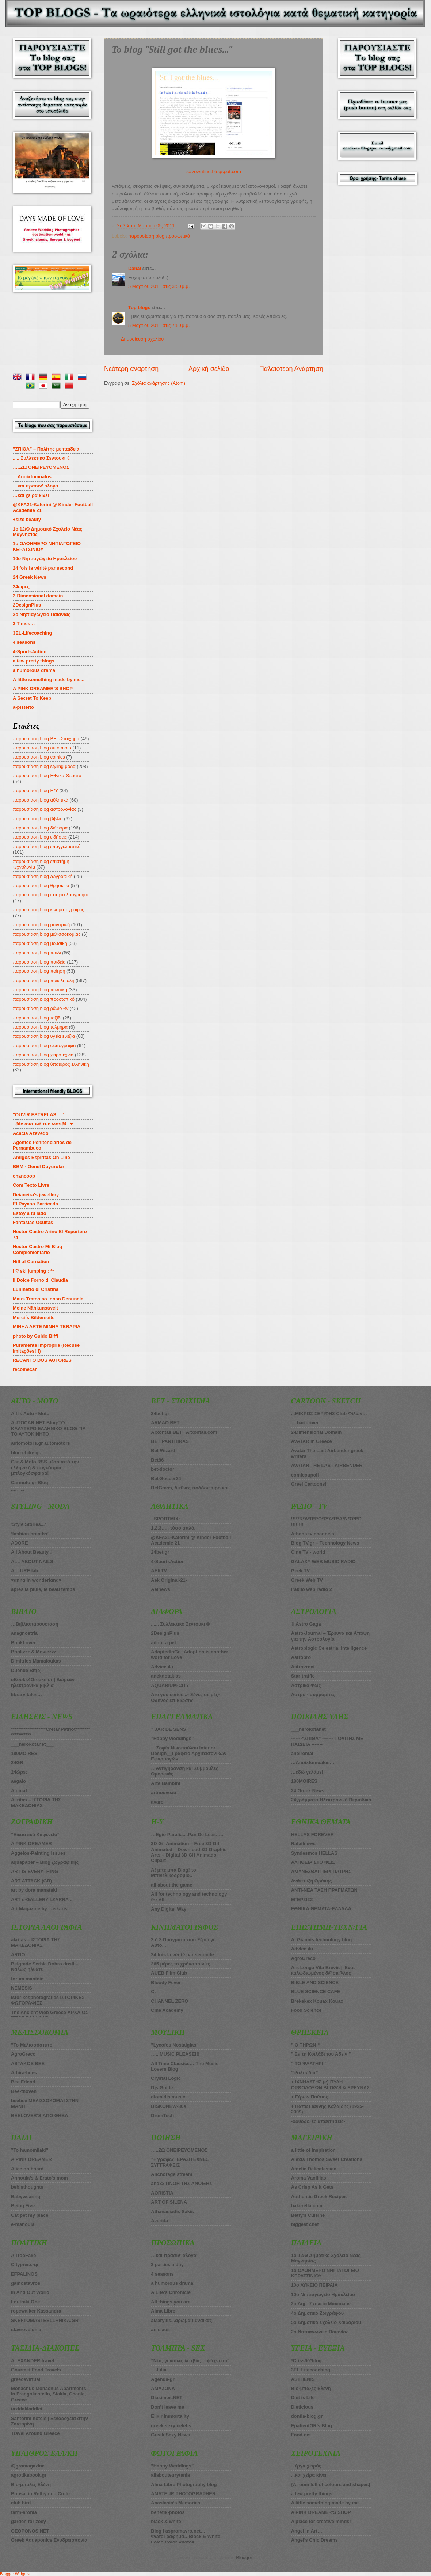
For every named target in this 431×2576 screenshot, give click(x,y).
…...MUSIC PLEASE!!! (175, 2054)
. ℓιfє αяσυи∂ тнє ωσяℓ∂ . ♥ (43, 1123)
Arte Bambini (165, 1783)
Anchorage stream (171, 2174)
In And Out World (30, 2292)
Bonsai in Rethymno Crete (40, 2493)
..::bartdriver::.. (308, 1422)
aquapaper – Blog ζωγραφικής (45, 1862)
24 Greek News (29, 577)
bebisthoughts (27, 2187)
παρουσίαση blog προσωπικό (159, 236)
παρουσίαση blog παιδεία (39, 962)
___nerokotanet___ (32, 1744)
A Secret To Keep (32, 698)
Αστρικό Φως (306, 1685)
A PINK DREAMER (31, 1843)
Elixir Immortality (170, 2416)
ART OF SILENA (169, 2202)
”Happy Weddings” (172, 1738)
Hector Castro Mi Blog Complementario (37, 1249)
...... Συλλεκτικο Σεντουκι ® (180, 1624)
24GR (17, 1762)
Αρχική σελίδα (208, 368)
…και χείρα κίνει (31, 495)
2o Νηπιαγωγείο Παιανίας (41, 614)
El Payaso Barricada (35, 1204)
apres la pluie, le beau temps (43, 1589)
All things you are (170, 2302)
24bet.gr (160, 1413)
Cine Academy (167, 2010)
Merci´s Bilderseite (34, 1317)
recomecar (25, 1369)
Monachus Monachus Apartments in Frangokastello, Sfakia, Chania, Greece (48, 2394)
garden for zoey (28, 2521)
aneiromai (302, 1753)
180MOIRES (304, 1781)
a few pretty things (33, 661)
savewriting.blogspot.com (213, 171)
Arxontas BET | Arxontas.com (184, 1432)
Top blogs (139, 307)
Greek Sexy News (170, 2435)
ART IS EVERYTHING (34, 1871)
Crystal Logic (166, 2078)
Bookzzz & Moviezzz (33, 1651)
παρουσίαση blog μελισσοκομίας (46, 934)
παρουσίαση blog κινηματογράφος (48, 909)
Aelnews (160, 1589)
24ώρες (21, 586)
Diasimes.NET (166, 2397)
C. (153, 1991)
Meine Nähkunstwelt (35, 1308)
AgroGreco (23, 2054)
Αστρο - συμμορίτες (313, 1694)
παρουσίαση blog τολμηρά (40, 1027)
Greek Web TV (307, 1580)
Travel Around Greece (35, 2433)
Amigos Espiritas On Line (41, 1157)
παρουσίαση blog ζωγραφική (42, 876)
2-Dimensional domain (38, 596)
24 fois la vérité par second (43, 568)
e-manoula (22, 2224)
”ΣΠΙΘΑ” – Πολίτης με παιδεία (46, 449)
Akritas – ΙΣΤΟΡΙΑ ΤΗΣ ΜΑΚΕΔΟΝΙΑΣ (36, 1802)
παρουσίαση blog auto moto (42, 748)
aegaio (18, 1781)
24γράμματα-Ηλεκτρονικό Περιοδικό (331, 1799)
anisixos (160, 2329)
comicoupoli (305, 1475)
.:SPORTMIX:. (166, 1518)
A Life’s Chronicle (171, 2292)
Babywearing (25, 2196)
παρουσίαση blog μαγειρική (41, 924)
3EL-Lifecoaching (32, 633)
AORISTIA (162, 2193)
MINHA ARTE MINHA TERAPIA (46, 1326)
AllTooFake (23, 2255)
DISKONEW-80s (168, 2106)
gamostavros (25, 2283)
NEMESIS (21, 1988)
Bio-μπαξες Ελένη (31, 2484)
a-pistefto (23, 707)
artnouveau (163, 1792)
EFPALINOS (24, 2274)
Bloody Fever (166, 1982)
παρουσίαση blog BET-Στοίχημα (46, 738)
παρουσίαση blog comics (39, 757)
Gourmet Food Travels (36, 2369)
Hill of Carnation (31, 1261)
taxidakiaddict (26, 2409)
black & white (166, 2521)
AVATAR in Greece (311, 1441)
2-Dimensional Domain (316, 1432)
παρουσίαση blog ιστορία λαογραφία (50, 894)
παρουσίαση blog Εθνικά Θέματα (47, 775)
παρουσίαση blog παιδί (37, 952)
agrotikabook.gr (28, 2475)
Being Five (23, 2205)
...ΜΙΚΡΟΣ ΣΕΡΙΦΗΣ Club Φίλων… (329, 1413)
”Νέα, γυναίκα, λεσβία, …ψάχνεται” (190, 2360)
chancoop (24, 1176)
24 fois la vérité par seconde (182, 1954)
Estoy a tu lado (29, 1213)
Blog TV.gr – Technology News (325, 1543)
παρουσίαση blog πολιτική (40, 989)
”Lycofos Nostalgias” (174, 2045)
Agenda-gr (162, 2379)
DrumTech (162, 2115)
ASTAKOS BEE (28, 2063)
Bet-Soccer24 (166, 1478)
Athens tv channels (312, 1533)
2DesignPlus (27, 605)
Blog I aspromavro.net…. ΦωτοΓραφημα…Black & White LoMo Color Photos (185, 2536)
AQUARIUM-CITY (170, 1685)
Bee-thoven (24, 2091)
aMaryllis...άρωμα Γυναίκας (181, 2320)
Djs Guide (162, 2087)
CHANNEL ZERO (169, 2001)
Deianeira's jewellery (36, 1194)
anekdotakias (166, 1676)
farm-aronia (24, 2512)
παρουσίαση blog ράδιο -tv (40, 1008)
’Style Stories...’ (28, 1524)
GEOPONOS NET (30, 2531)
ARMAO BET (165, 1422)
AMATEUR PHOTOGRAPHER (183, 2493)
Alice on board (27, 2169)
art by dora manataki (34, 1890)
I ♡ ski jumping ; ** (33, 1271)
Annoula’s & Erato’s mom (39, 2178)
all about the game (171, 1885)
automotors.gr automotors (40, 1443)
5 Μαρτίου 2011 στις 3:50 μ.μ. (159, 286)
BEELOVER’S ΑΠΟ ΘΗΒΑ (39, 2115)
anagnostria (24, 1633)
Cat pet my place (29, 2215)
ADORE (19, 1543)
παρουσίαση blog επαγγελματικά (47, 846)
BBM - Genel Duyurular (38, 1166)
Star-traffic (303, 1676)
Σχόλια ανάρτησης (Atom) (158, 383)
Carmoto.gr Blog (29, 1482)
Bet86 (157, 1460)
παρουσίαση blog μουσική (40, 943)
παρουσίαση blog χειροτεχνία (43, 1054)
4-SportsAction (29, 651)
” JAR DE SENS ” (170, 1729)
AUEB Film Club (169, 1973)
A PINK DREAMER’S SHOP (43, 688)
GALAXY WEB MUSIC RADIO (323, 1561)
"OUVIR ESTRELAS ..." (38, 1114)
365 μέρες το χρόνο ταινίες (180, 1964)
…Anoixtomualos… (34, 476)
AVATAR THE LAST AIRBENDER (327, 1465)
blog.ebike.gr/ (26, 1452)
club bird (21, 2502)
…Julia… (161, 2369)
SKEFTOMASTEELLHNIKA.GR (45, 2320)
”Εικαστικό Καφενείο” (35, 1834)
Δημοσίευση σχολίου (142, 339)
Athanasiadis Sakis (172, 2211)
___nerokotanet (308, 1729)
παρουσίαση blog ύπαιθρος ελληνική (51, 1064)
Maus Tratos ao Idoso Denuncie (48, 1299)
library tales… (26, 1694)
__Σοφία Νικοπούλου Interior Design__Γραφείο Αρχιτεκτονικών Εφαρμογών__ (188, 1753)
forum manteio (27, 1979)
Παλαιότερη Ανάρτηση (291, 368)
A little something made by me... (48, 679)
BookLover (23, 1642)
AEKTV (159, 1570)
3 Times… (24, 623)
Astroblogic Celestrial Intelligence (329, 1648)
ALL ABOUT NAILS (32, 1561)
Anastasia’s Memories (175, 2502)
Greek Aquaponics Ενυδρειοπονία (49, 2540)
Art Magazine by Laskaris (39, 1908)
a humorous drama (34, 670)
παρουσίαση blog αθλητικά (40, 800)
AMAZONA (163, 2388)
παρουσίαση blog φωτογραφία (44, 1045)
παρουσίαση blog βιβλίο (38, 818)
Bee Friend (23, 2082)
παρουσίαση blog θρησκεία (41, 885)
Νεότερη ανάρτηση (131, 368)
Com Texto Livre (31, 1185)
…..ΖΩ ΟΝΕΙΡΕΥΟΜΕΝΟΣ (179, 2150)
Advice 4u (162, 1666)
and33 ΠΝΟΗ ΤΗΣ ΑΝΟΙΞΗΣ (181, 2183)
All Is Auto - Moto (30, 1413)
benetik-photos (167, 2512)
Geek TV (300, 1570)
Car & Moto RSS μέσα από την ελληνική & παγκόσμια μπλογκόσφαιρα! (45, 1467)
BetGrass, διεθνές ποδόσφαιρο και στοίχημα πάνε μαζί (189, 1490)
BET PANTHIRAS (169, 1441)
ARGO (18, 1954)
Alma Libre (163, 2311)
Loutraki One (25, 2302)
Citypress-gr (25, 2264)
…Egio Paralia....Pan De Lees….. (187, 1834)
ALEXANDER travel (32, 2360)
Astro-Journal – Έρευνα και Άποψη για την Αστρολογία (330, 1635)
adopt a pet (163, 1642)
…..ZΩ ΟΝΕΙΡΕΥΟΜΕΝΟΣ (41, 467)
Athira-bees (24, 2072)
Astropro (301, 1657)
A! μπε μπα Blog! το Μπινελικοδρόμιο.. (173, 1872)
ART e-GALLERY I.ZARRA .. (41, 1899)
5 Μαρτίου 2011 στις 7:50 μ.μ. (159, 325)
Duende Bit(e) (26, 1670)
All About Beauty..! (32, 1552)
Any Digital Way (168, 1909)
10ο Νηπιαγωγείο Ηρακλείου (45, 558)
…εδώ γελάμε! (307, 1772)
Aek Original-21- (169, 1580)
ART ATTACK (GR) (31, 1881)
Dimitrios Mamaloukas (36, 1661)
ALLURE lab (24, 1570)
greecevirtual (25, 2379)
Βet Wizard (163, 1450)
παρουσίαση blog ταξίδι (37, 1018)
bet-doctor (162, 1469)
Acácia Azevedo (31, 1133)
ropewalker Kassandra (36, 2311)
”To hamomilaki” (29, 2150)
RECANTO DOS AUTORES (42, 1360)
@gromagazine (28, 2466)
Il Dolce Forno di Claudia (40, 1280)
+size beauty (27, 519)
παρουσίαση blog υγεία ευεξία (44, 1036)
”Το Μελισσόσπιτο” (33, 2045)
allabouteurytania (170, 2475)
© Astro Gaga (306, 1624)
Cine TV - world (308, 1552)
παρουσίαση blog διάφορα (40, 828)
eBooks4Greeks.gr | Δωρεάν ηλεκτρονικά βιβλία (43, 1682)
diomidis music (168, 2097)
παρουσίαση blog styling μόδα (44, 766)
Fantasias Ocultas (33, 1222)
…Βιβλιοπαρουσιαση (34, 1624)
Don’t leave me (167, 2407)
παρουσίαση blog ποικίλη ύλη (43, 980)
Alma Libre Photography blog (184, 2484)
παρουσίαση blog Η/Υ (35, 790)
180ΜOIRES (24, 1753)
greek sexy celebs (171, 2425)
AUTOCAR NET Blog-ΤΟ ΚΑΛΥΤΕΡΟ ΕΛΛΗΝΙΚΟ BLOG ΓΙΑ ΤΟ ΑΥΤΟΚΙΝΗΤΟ (48, 1428)
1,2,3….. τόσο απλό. (173, 1528)
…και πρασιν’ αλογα (35, 486)
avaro (157, 1802)
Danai (134, 268)
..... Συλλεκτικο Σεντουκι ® (41, 458)
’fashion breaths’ (30, 1533)
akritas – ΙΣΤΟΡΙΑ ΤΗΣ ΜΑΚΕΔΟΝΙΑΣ (35, 1942)
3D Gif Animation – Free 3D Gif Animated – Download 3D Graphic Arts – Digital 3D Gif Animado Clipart (188, 1852)
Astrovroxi (302, 1666)
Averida (159, 2220)
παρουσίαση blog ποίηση (39, 971)
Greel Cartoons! (309, 1484)
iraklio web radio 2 (311, 1589)
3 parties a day (167, 2264)
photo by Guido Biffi (35, 1336)
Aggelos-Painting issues (38, 1853)
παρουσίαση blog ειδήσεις (40, 837)
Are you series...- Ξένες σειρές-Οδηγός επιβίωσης (185, 1697)
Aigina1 (19, 1790)
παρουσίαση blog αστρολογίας (44, 809)
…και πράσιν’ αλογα (173, 2255)
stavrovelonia (26, 2329)
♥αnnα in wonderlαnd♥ (36, 1580)
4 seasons (24, 642)
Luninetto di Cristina (35, 1289)
